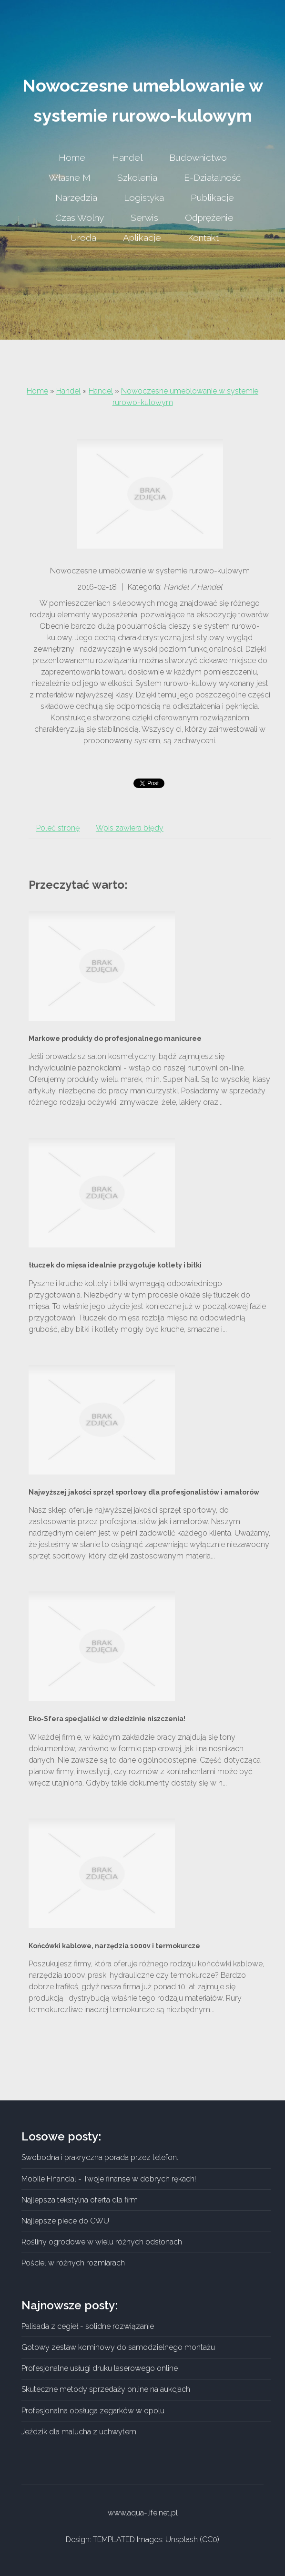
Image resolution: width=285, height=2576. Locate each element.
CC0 (209, 2539)
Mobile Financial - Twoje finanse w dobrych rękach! (108, 2178)
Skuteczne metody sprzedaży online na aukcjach (105, 2389)
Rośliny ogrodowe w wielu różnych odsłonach (101, 2241)
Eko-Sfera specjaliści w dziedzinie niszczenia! (107, 1719)
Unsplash (181, 2539)
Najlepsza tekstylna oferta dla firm (79, 2199)
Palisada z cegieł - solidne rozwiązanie (87, 2326)
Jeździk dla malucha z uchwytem (78, 2431)
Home (37, 390)
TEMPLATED (114, 2539)
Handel (68, 390)
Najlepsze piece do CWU (65, 2220)
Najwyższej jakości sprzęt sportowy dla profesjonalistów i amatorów (144, 1492)
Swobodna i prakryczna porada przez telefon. (99, 2157)
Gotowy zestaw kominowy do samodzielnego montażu (118, 2347)
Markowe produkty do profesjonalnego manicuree (115, 1038)
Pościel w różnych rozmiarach (73, 2262)
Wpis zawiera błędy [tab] (129, 827)
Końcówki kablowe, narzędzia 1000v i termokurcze (114, 1946)
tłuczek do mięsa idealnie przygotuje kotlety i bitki (115, 1265)
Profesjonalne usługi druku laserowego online (99, 2368)
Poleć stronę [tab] (58, 827)
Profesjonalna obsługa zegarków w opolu (92, 2410)
